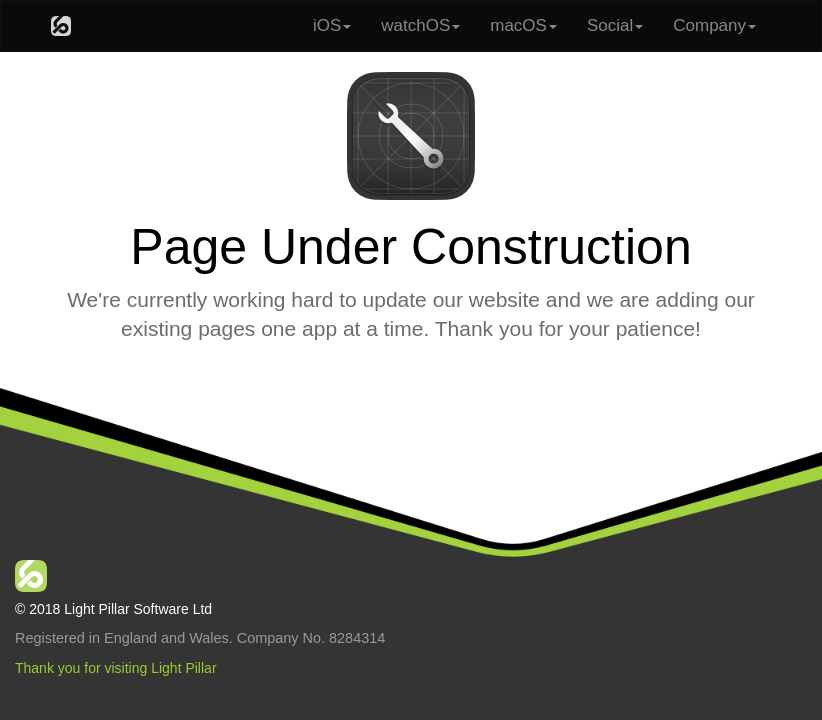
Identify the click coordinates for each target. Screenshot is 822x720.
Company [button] (714, 25)
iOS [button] (332, 25)
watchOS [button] (420, 25)
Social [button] (615, 25)
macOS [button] (523, 25)
